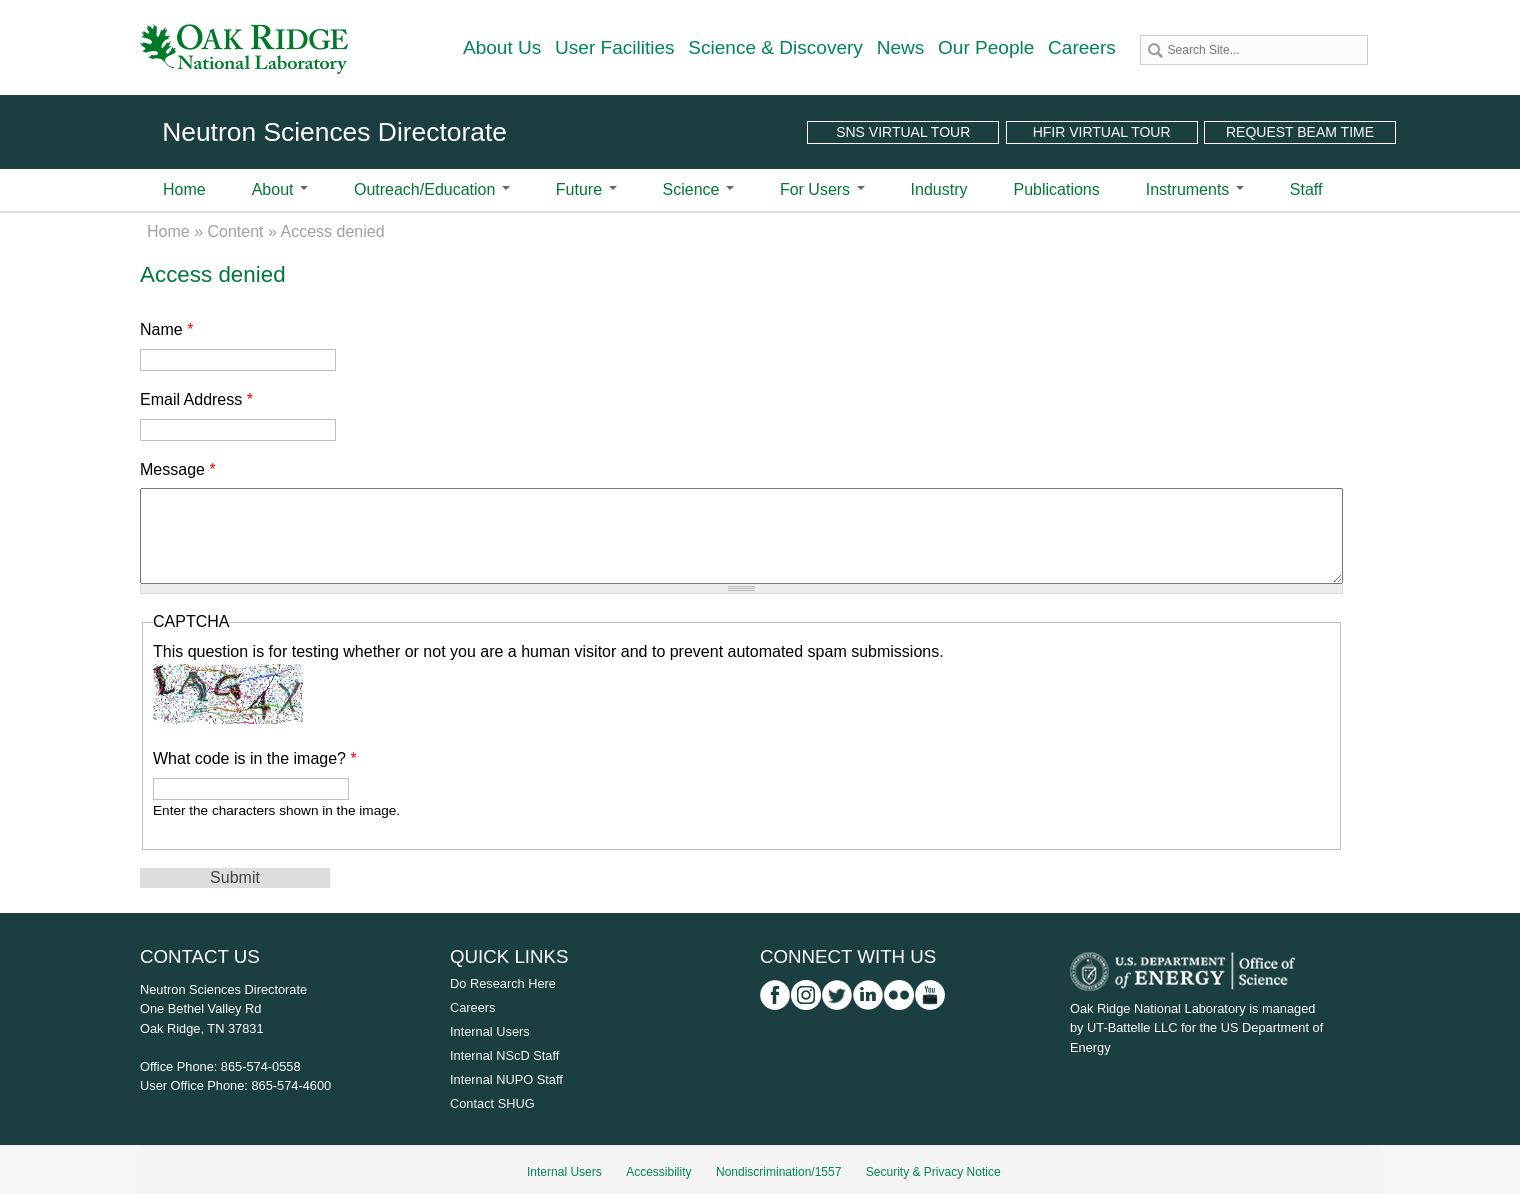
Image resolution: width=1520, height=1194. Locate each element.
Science (698, 189)
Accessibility (658, 1172)
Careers (1082, 47)
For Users (822, 189)
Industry (939, 189)
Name (166, 329)
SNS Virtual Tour (903, 132)
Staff (1306, 189)
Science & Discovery (775, 47)
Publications (1056, 189)
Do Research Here (503, 983)
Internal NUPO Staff (506, 1079)
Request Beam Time (1300, 132)
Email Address (196, 399)
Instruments (1195, 189)
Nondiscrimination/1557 (778, 1172)
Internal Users (490, 1031)
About (280, 189)
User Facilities (615, 47)
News (901, 47)
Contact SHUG (492, 1103)
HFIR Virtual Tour (1102, 132)
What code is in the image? (255, 758)
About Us (502, 47)
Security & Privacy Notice (933, 1172)
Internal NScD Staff (504, 1055)
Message (178, 469)
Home (184, 189)
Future (586, 189)
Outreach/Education (432, 189)
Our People (986, 47)
